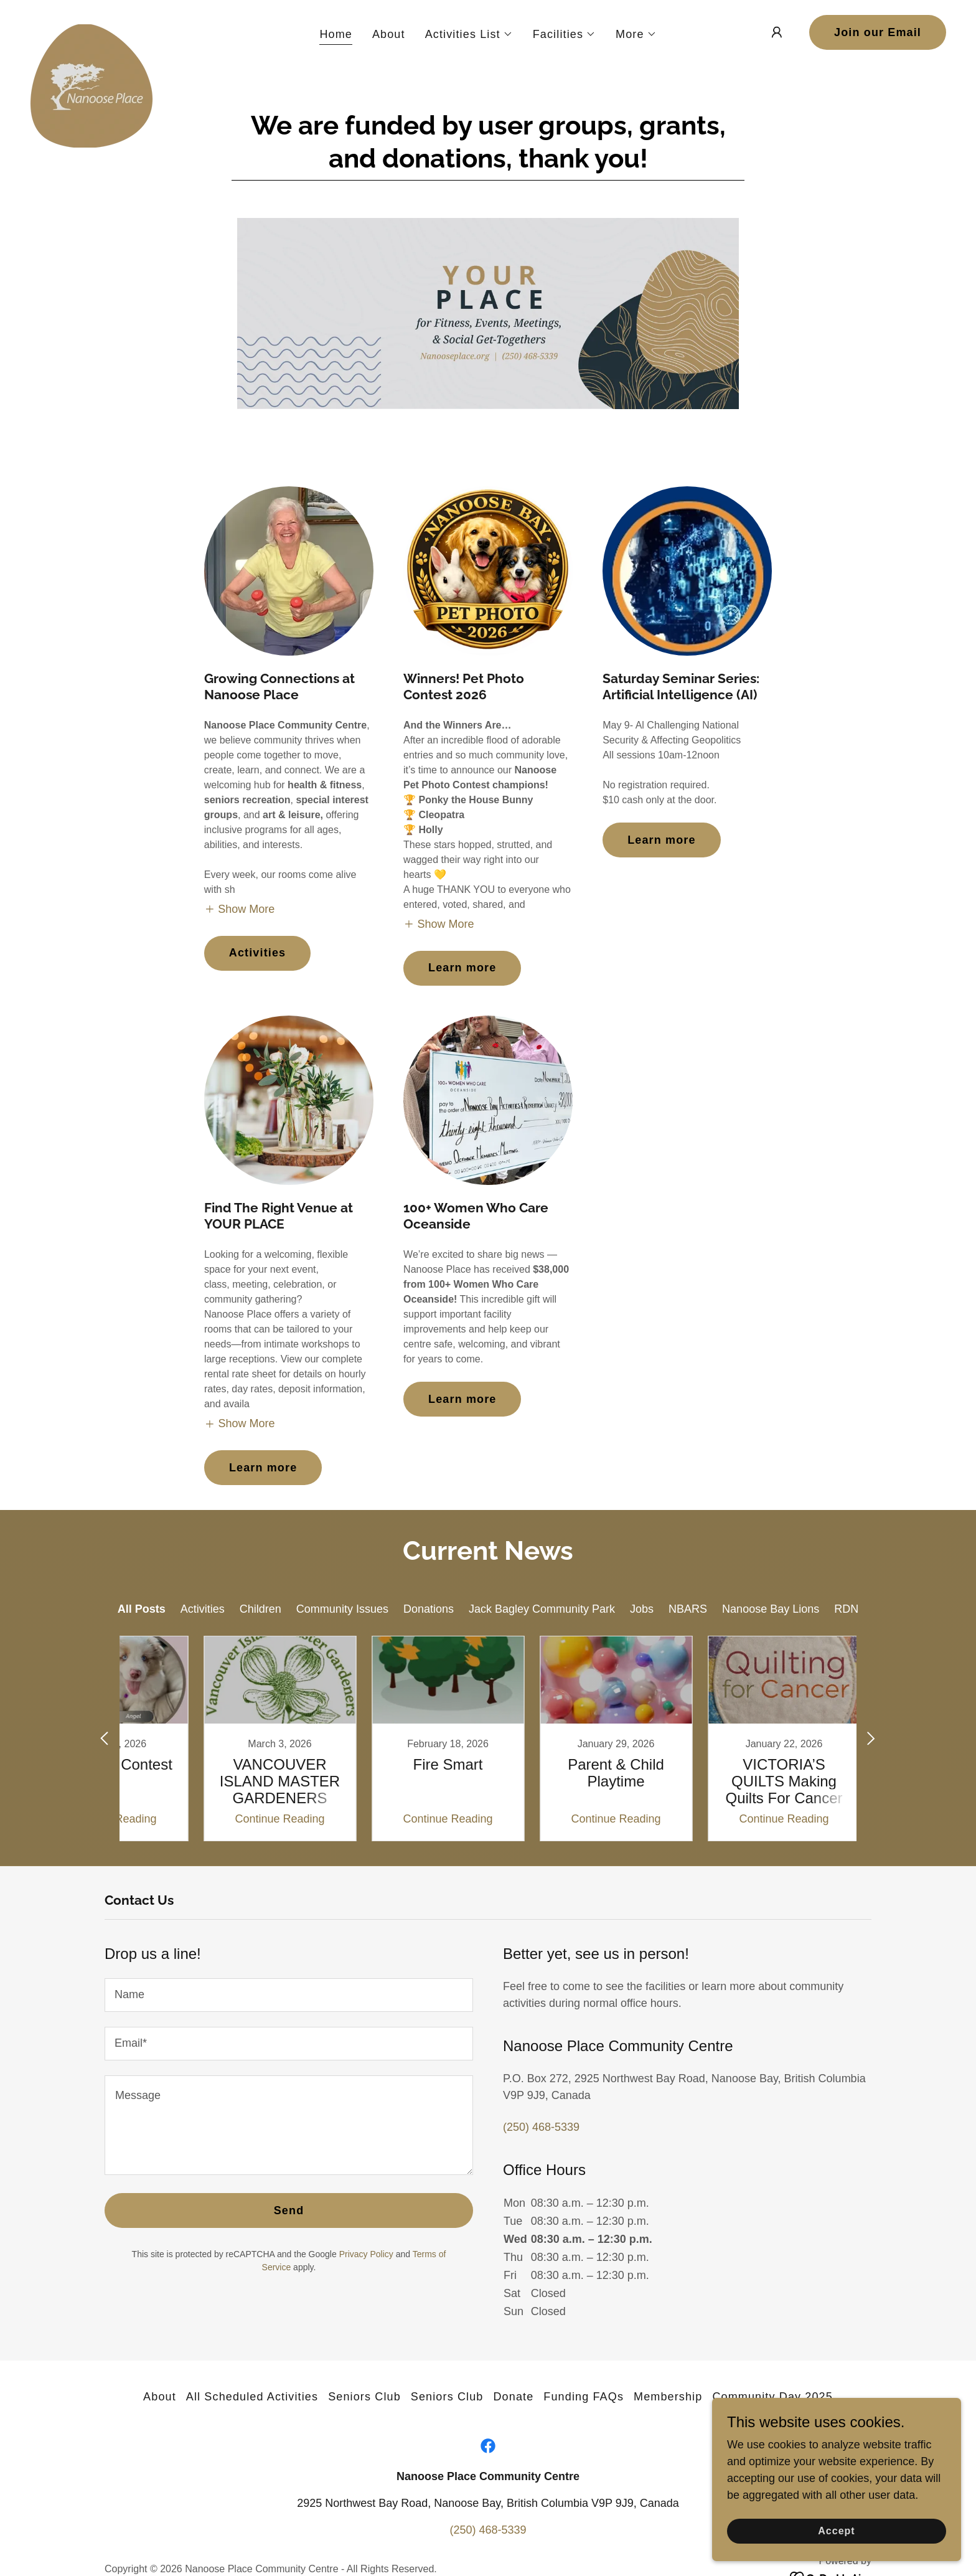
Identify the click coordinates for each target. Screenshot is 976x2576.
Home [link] (335, 34)
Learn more (462, 967)
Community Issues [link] (342, 1609)
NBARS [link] (688, 1609)
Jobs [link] (642, 1609)
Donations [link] (428, 1609)
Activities (257, 952)
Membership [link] (668, 2396)
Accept (836, 2531)
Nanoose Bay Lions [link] (770, 1609)
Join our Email (877, 32)
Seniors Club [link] (364, 2396)
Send (289, 2210)
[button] (469, 34)
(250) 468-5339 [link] (541, 2127)
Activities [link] (203, 1609)
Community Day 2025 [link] (772, 2396)
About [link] (388, 34)
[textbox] (289, 1995)
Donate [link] (513, 2396)
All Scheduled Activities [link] (252, 2396)
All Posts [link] (142, 1609)
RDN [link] (846, 1609)
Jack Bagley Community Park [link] (542, 1609)
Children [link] (260, 1609)
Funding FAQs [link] (583, 2396)
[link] (91, 29)
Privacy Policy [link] (366, 2254)
